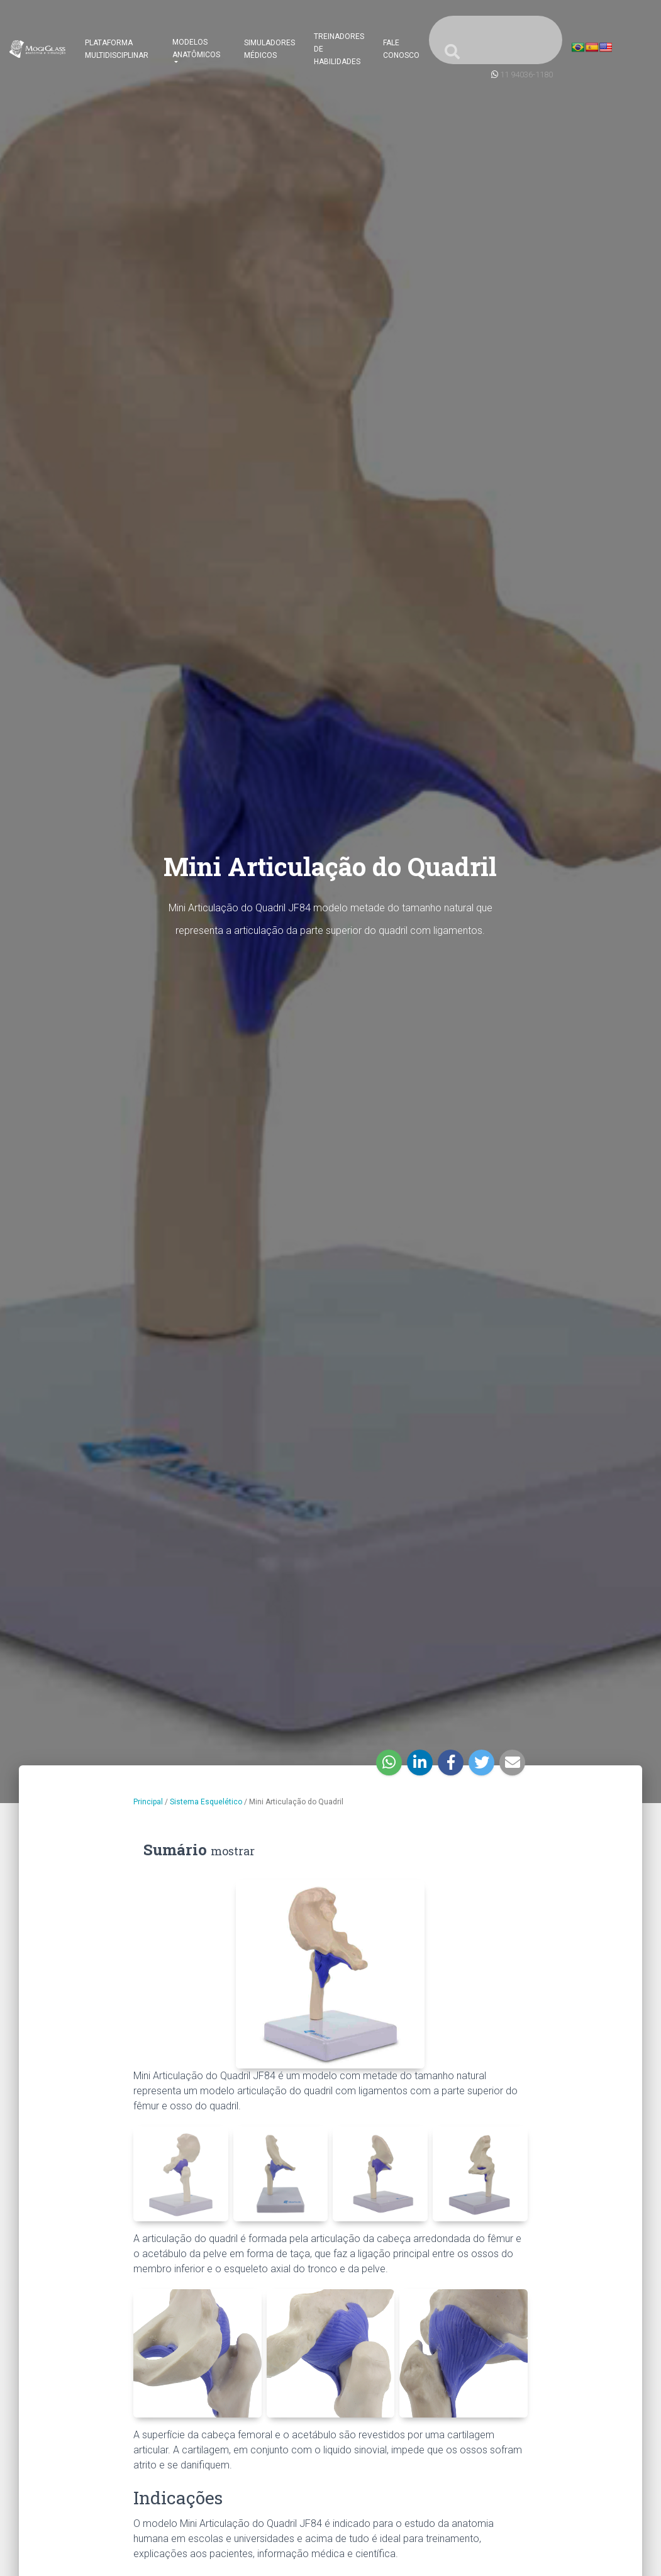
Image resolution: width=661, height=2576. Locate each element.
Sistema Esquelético (206, 1801)
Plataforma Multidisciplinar (116, 49)
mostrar (233, 1850)
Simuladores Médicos (269, 49)
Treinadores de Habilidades (339, 49)
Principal (148, 1801)
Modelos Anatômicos (196, 48)
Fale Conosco (401, 49)
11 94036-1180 (526, 74)
